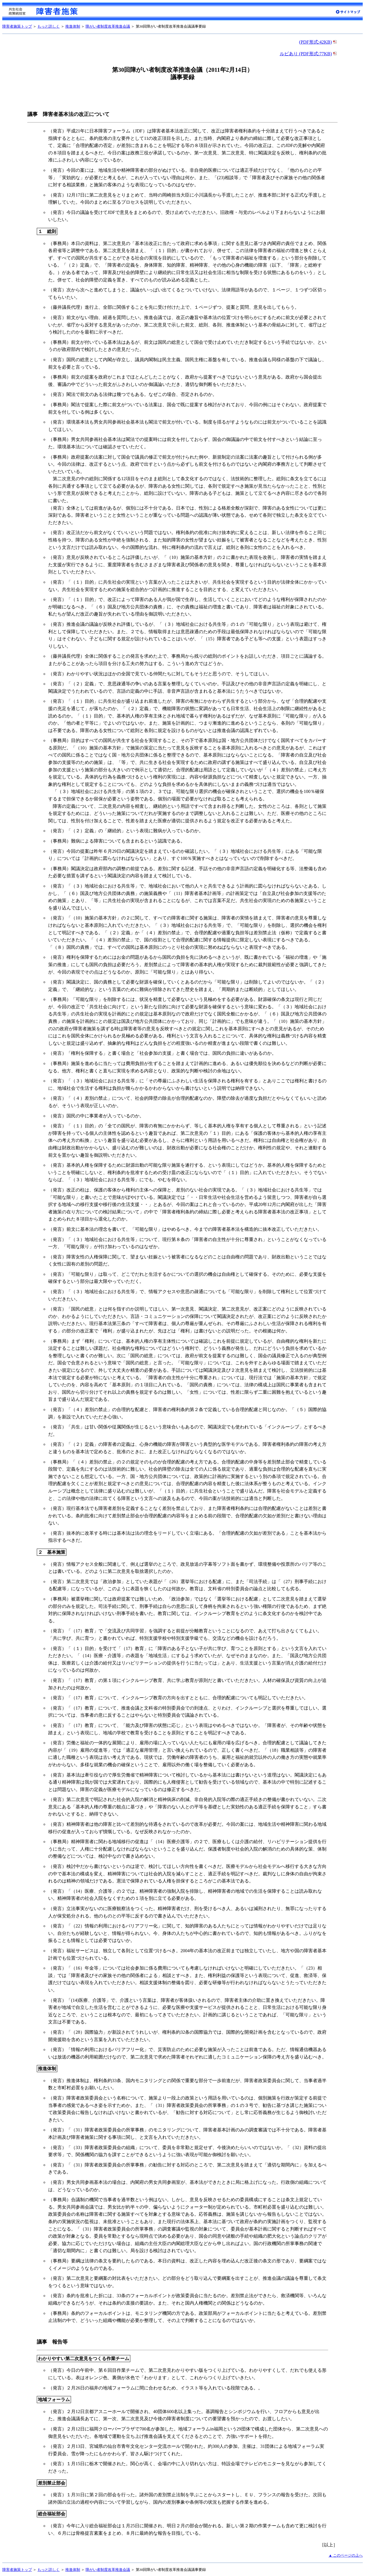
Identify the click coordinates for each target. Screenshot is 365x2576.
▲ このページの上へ (345, 2555)
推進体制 (72, 26)
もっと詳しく (48, 26)
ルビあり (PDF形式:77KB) (309, 53)
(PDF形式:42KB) (318, 42)
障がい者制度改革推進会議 (108, 26)
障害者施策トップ (17, 26)
